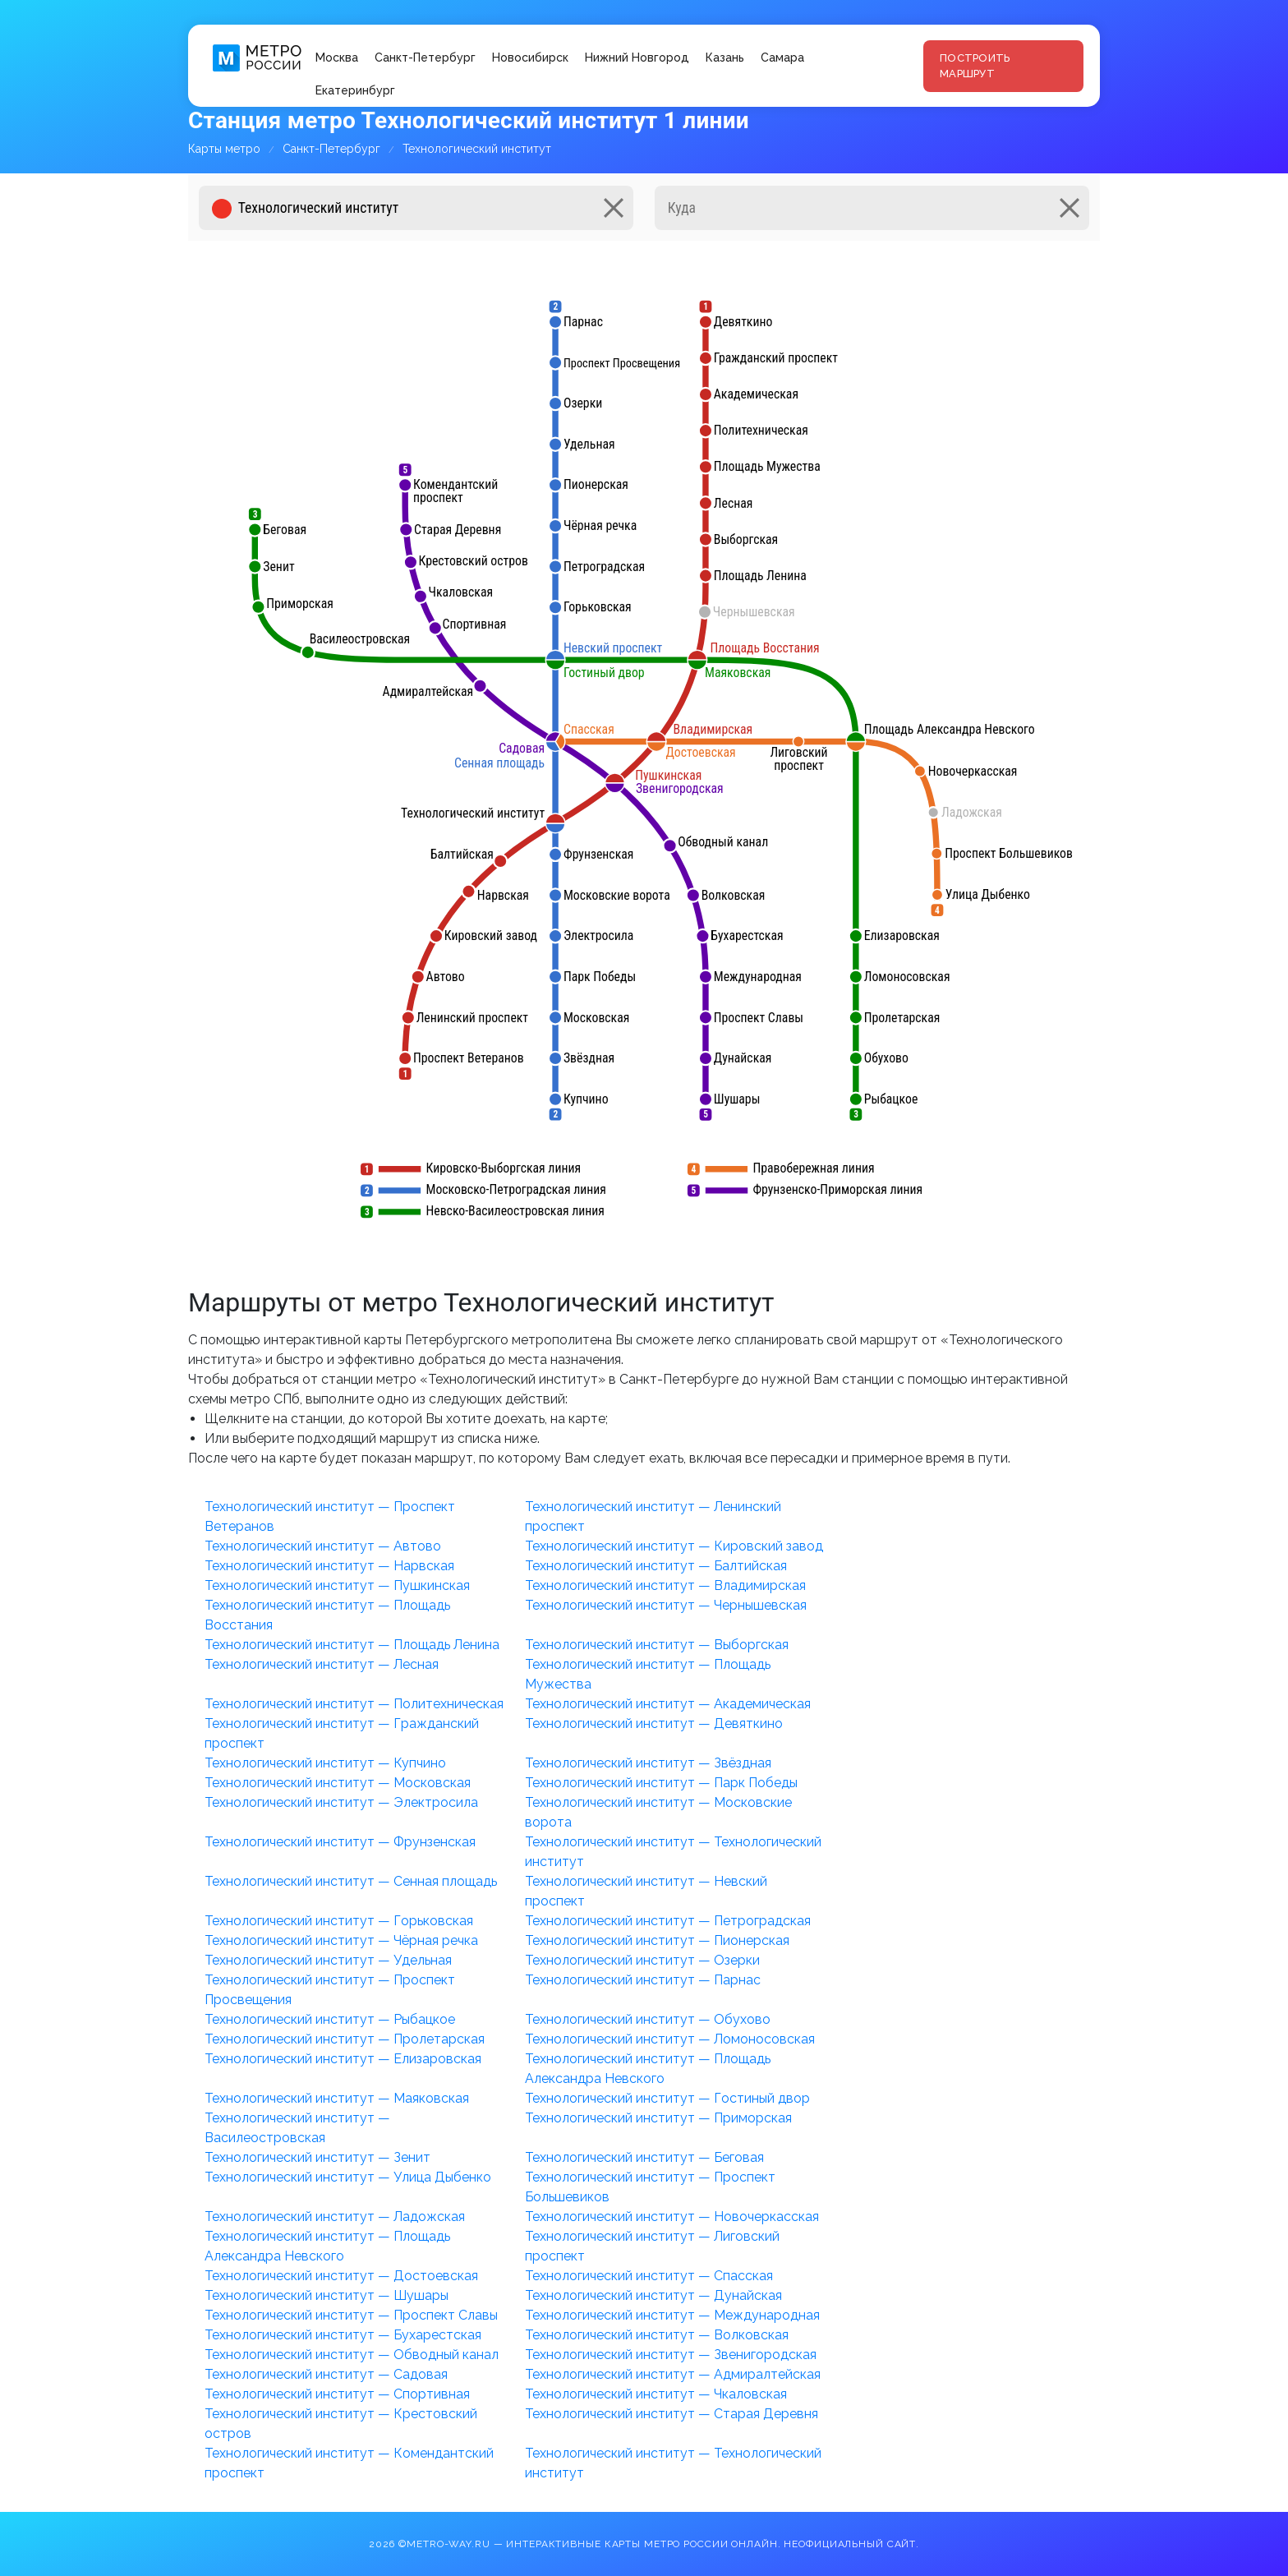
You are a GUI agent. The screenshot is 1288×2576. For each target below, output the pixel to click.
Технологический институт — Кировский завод (674, 1546)
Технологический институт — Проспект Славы (351, 2315)
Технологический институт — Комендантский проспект (349, 2463)
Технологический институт (476, 148)
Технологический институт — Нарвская (329, 1566)
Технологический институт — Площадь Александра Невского (647, 2068)
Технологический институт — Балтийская (656, 1566)
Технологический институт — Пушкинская (337, 1585)
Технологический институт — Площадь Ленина (352, 1644)
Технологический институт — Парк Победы (661, 1782)
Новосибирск (530, 57)
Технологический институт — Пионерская (657, 1940)
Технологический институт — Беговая (644, 2157)
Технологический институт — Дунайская (653, 2295)
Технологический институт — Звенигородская (670, 2354)
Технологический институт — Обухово (647, 2019)
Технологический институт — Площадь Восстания (327, 1615)
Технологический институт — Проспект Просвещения (330, 1989)
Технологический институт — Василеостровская (297, 2127)
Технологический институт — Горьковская (339, 1921)
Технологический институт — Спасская (649, 2275)
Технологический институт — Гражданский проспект (342, 1733)
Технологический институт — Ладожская (335, 2216)
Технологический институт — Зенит (317, 2157)
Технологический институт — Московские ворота (658, 1812)
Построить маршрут (975, 66)
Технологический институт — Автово (323, 1546)
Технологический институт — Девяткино (654, 1723)
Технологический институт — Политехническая (354, 1704)
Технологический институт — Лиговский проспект (652, 2246)
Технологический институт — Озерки (642, 1960)
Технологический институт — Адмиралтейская (673, 2374)
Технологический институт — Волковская (657, 2335)
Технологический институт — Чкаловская (656, 2394)
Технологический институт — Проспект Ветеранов (330, 1516)
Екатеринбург (355, 90)
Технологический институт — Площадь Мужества (647, 1674)
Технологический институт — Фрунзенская (340, 1842)
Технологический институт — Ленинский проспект (653, 1516)
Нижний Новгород (637, 57)
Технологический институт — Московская (338, 1782)
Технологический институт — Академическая (668, 1704)
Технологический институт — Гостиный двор (667, 2098)
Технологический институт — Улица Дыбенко (348, 2177)
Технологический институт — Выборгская (657, 1644)
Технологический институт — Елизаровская (343, 2059)
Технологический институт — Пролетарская (345, 2039)
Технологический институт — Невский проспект (646, 1891)
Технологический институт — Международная (672, 2315)
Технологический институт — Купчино (325, 1763)
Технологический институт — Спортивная (337, 2394)
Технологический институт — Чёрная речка (341, 1940)
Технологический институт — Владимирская (665, 1585)
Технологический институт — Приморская (658, 2118)
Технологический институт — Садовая (326, 2374)
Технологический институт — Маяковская (337, 2098)
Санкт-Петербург (425, 57)
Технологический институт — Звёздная (648, 1763)
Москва (336, 57)
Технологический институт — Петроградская (668, 1921)
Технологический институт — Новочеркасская (672, 2216)
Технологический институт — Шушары (326, 2295)
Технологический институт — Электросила (341, 1802)
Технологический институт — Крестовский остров (341, 2423)
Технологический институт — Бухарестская (343, 2335)
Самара (782, 57)
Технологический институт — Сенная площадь (351, 1881)
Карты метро (224, 148)
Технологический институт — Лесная (322, 1664)
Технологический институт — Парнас (643, 1980)
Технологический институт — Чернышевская (666, 1605)
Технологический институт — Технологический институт (673, 1851)
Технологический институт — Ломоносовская (670, 2039)
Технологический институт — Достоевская (341, 2275)
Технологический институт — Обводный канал (352, 2354)
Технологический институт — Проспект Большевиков (650, 2187)
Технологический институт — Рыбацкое (330, 2019)
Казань (725, 57)
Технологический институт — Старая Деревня (671, 2414)
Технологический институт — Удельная (328, 1960)
